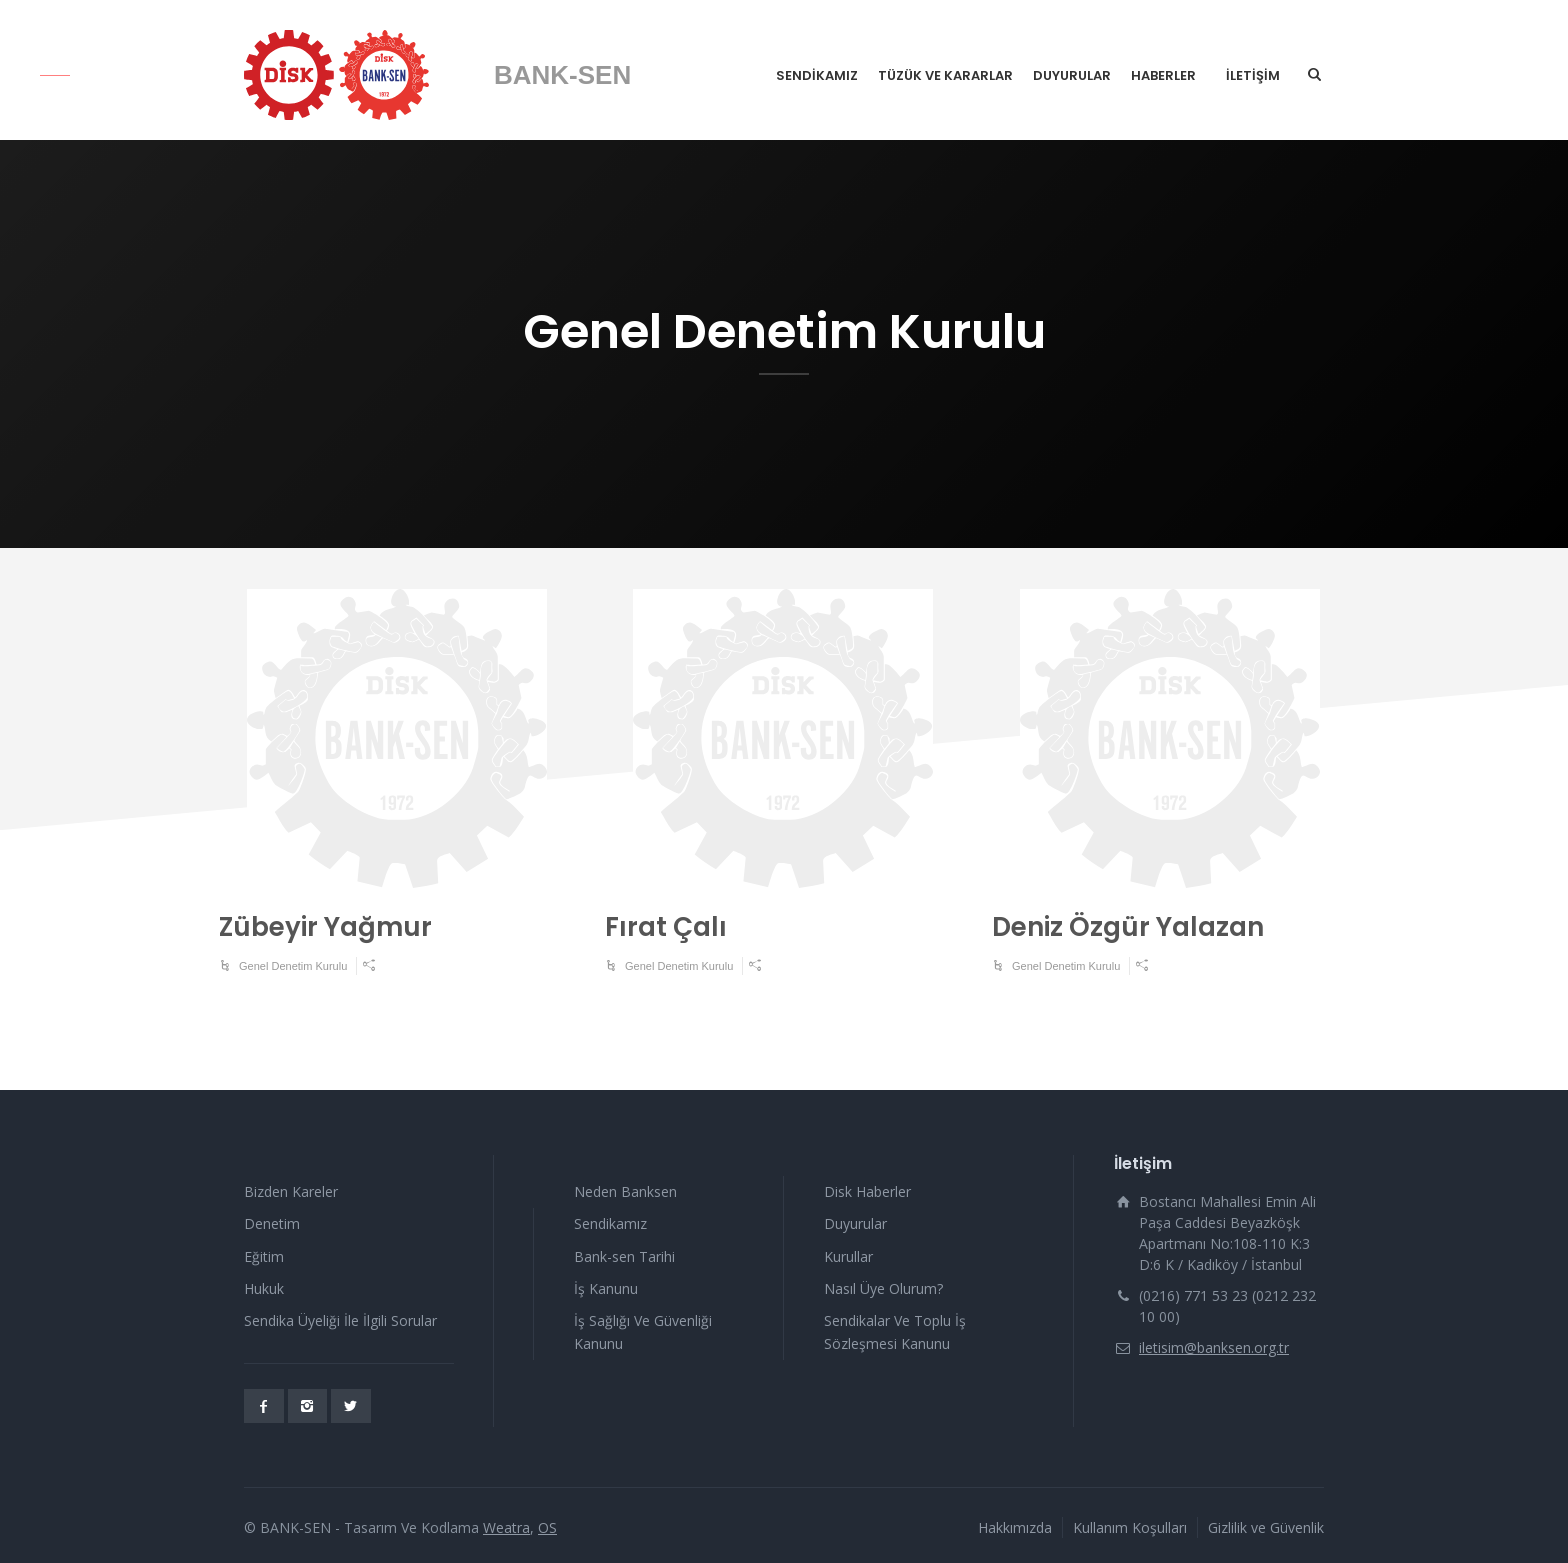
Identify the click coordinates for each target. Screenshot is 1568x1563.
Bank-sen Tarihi (624, 1256)
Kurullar (848, 1256)
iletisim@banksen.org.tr (1214, 1347)
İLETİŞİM (1253, 75)
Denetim (272, 1223)
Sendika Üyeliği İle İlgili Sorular (340, 1320)
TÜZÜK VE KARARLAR (945, 75)
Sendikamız (610, 1223)
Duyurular (855, 1223)
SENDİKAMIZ (817, 75)
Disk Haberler (867, 1191)
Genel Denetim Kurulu (293, 966)
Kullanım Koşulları (1130, 1527)
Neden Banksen (625, 1191)
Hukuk (264, 1288)
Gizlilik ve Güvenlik (1266, 1527)
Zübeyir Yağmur (325, 927)
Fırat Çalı (666, 927)
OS (547, 1527)
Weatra (506, 1527)
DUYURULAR (1072, 75)
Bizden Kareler (291, 1191)
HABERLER (1163, 75)
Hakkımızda (1015, 1527)
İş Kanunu (606, 1288)
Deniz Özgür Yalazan (1128, 927)
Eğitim (264, 1256)
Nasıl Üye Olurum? (883, 1288)
